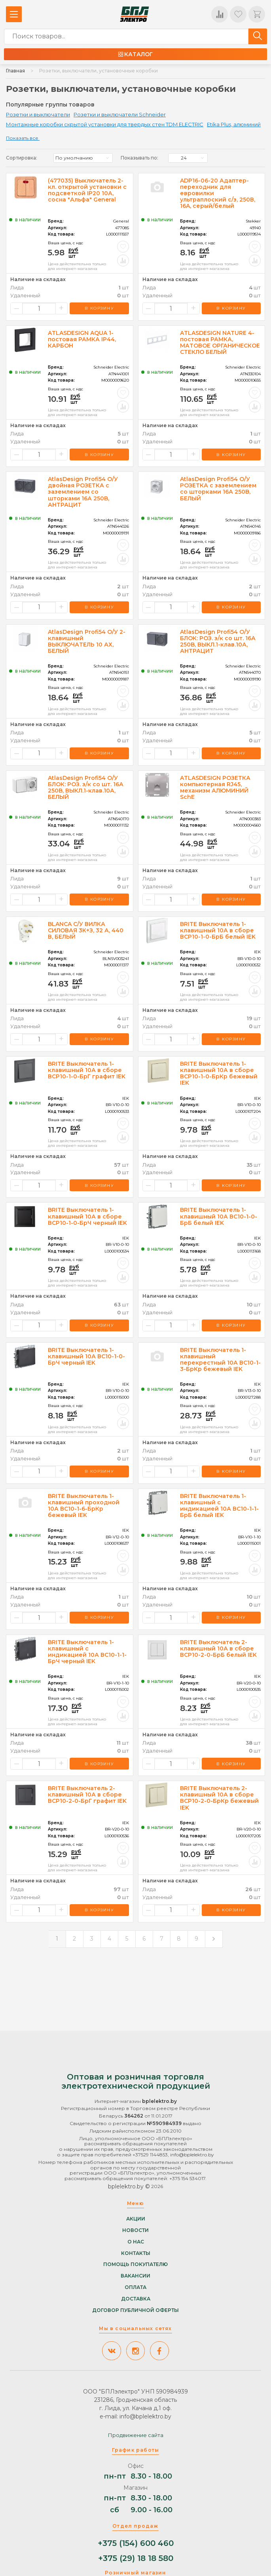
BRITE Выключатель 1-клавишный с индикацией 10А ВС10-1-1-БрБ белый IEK (219, 1505)
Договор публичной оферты (135, 2310)
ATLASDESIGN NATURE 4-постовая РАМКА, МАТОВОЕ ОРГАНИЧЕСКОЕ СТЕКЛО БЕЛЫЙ (220, 342)
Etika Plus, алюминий (234, 124)
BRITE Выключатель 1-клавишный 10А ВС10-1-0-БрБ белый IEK (218, 1216)
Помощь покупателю (135, 2264)
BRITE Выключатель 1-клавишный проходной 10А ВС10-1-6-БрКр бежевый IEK (83, 1505)
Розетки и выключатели (38, 114)
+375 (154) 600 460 (136, 2543)
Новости (135, 2230)
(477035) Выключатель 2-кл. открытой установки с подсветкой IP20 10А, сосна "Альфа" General (87, 190)
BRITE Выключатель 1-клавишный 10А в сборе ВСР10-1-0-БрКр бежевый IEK (219, 1073)
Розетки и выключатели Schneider (120, 114)
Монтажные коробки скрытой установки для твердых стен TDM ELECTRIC (104, 124)
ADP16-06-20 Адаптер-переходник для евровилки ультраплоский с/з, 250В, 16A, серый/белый (217, 193)
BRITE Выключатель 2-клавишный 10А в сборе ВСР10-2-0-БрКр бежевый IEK (219, 1797)
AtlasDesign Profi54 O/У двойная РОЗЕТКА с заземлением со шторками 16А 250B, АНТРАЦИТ (83, 492)
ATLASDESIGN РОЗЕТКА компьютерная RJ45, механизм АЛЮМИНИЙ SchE (215, 787)
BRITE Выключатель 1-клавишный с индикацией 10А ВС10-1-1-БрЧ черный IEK (87, 1651)
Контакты (135, 2253)
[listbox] (83, 158)
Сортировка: (21, 158)
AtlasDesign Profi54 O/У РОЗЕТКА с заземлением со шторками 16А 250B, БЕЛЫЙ (218, 488)
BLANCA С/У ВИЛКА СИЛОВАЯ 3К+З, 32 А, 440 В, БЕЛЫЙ (85, 930)
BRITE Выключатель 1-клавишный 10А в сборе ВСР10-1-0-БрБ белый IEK (218, 930)
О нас (135, 2241)
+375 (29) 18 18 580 (135, 2558)
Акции (135, 2219)
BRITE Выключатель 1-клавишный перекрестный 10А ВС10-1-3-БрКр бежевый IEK (220, 1359)
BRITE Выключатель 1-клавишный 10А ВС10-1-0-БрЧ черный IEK (86, 1356)
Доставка (135, 2298)
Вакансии (135, 2276)
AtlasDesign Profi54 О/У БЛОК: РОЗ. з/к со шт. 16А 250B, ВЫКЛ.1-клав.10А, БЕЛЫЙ (85, 787)
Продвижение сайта (135, 2435)
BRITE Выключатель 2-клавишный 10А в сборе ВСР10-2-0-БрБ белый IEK (218, 1648)
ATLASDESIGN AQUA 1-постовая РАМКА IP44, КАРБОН (82, 339)
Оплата (135, 2287)
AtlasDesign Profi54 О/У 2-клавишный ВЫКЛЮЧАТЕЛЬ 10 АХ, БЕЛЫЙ (86, 641)
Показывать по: (139, 158)
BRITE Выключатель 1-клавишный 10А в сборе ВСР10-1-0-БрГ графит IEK (86, 1070)
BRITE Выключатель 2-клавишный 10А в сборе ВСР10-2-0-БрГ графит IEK (87, 1794)
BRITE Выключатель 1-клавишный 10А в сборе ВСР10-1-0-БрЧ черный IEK (87, 1216)
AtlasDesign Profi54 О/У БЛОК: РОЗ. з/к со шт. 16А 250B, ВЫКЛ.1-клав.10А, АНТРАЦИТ (218, 641)
